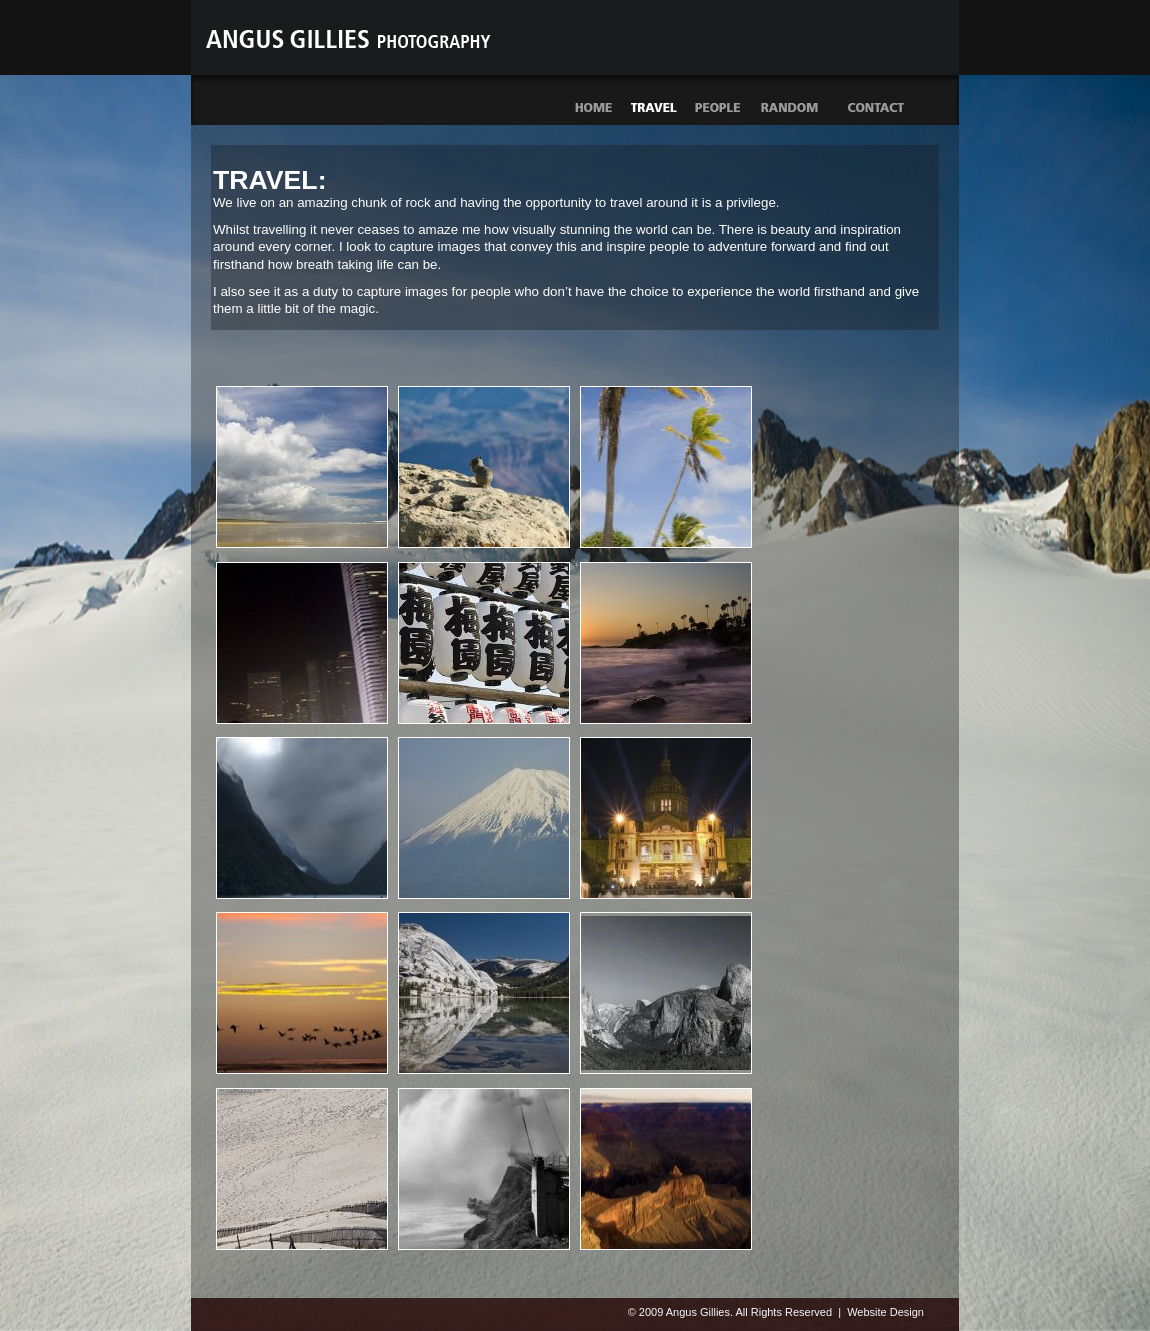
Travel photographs (654, 108)
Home (592, 108)
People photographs (718, 108)
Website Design (885, 1312)
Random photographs (801, 108)
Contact (877, 107)
